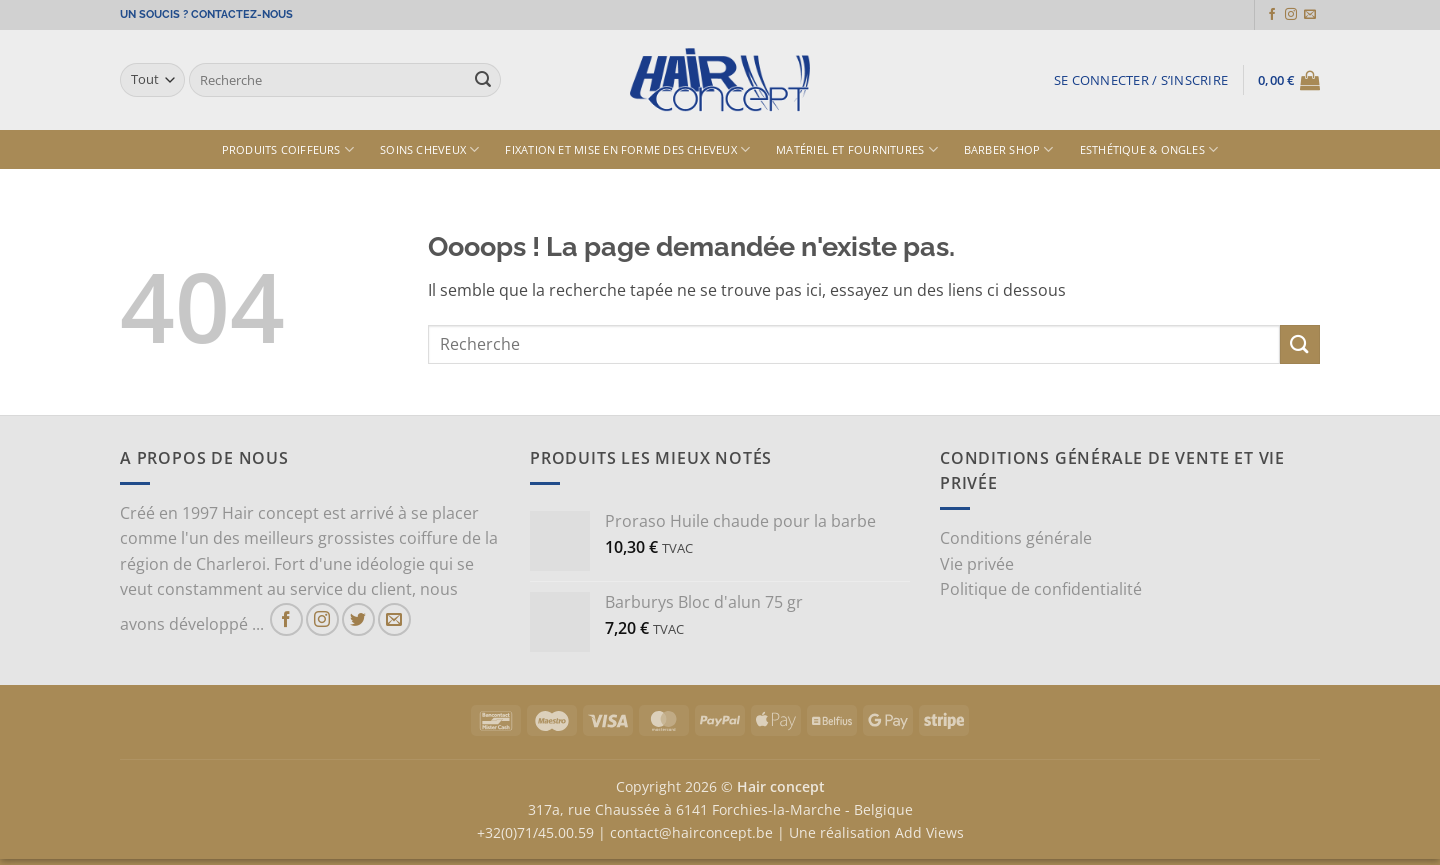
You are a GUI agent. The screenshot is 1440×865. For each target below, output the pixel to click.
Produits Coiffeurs (288, 149)
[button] (1141, 80)
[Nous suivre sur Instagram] (1291, 15)
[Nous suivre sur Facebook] (1272, 15)
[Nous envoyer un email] (1310, 15)
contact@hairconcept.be (691, 832)
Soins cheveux (429, 149)
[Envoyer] (483, 80)
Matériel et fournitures (857, 149)
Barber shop (1009, 149)
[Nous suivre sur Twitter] (358, 619)
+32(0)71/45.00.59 (535, 832)
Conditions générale (1016, 538)
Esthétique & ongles (1149, 149)
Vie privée (977, 564)
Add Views (929, 832)
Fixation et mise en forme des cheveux (627, 149)
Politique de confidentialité (1041, 589)
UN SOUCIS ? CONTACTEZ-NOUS (206, 14)
